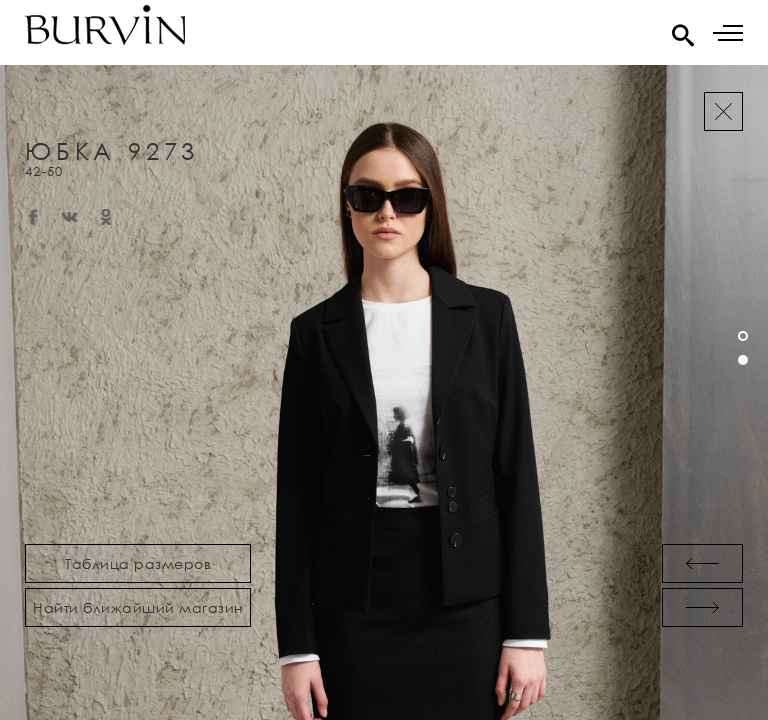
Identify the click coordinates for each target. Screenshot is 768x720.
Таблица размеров (138, 563)
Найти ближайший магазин (138, 607)
